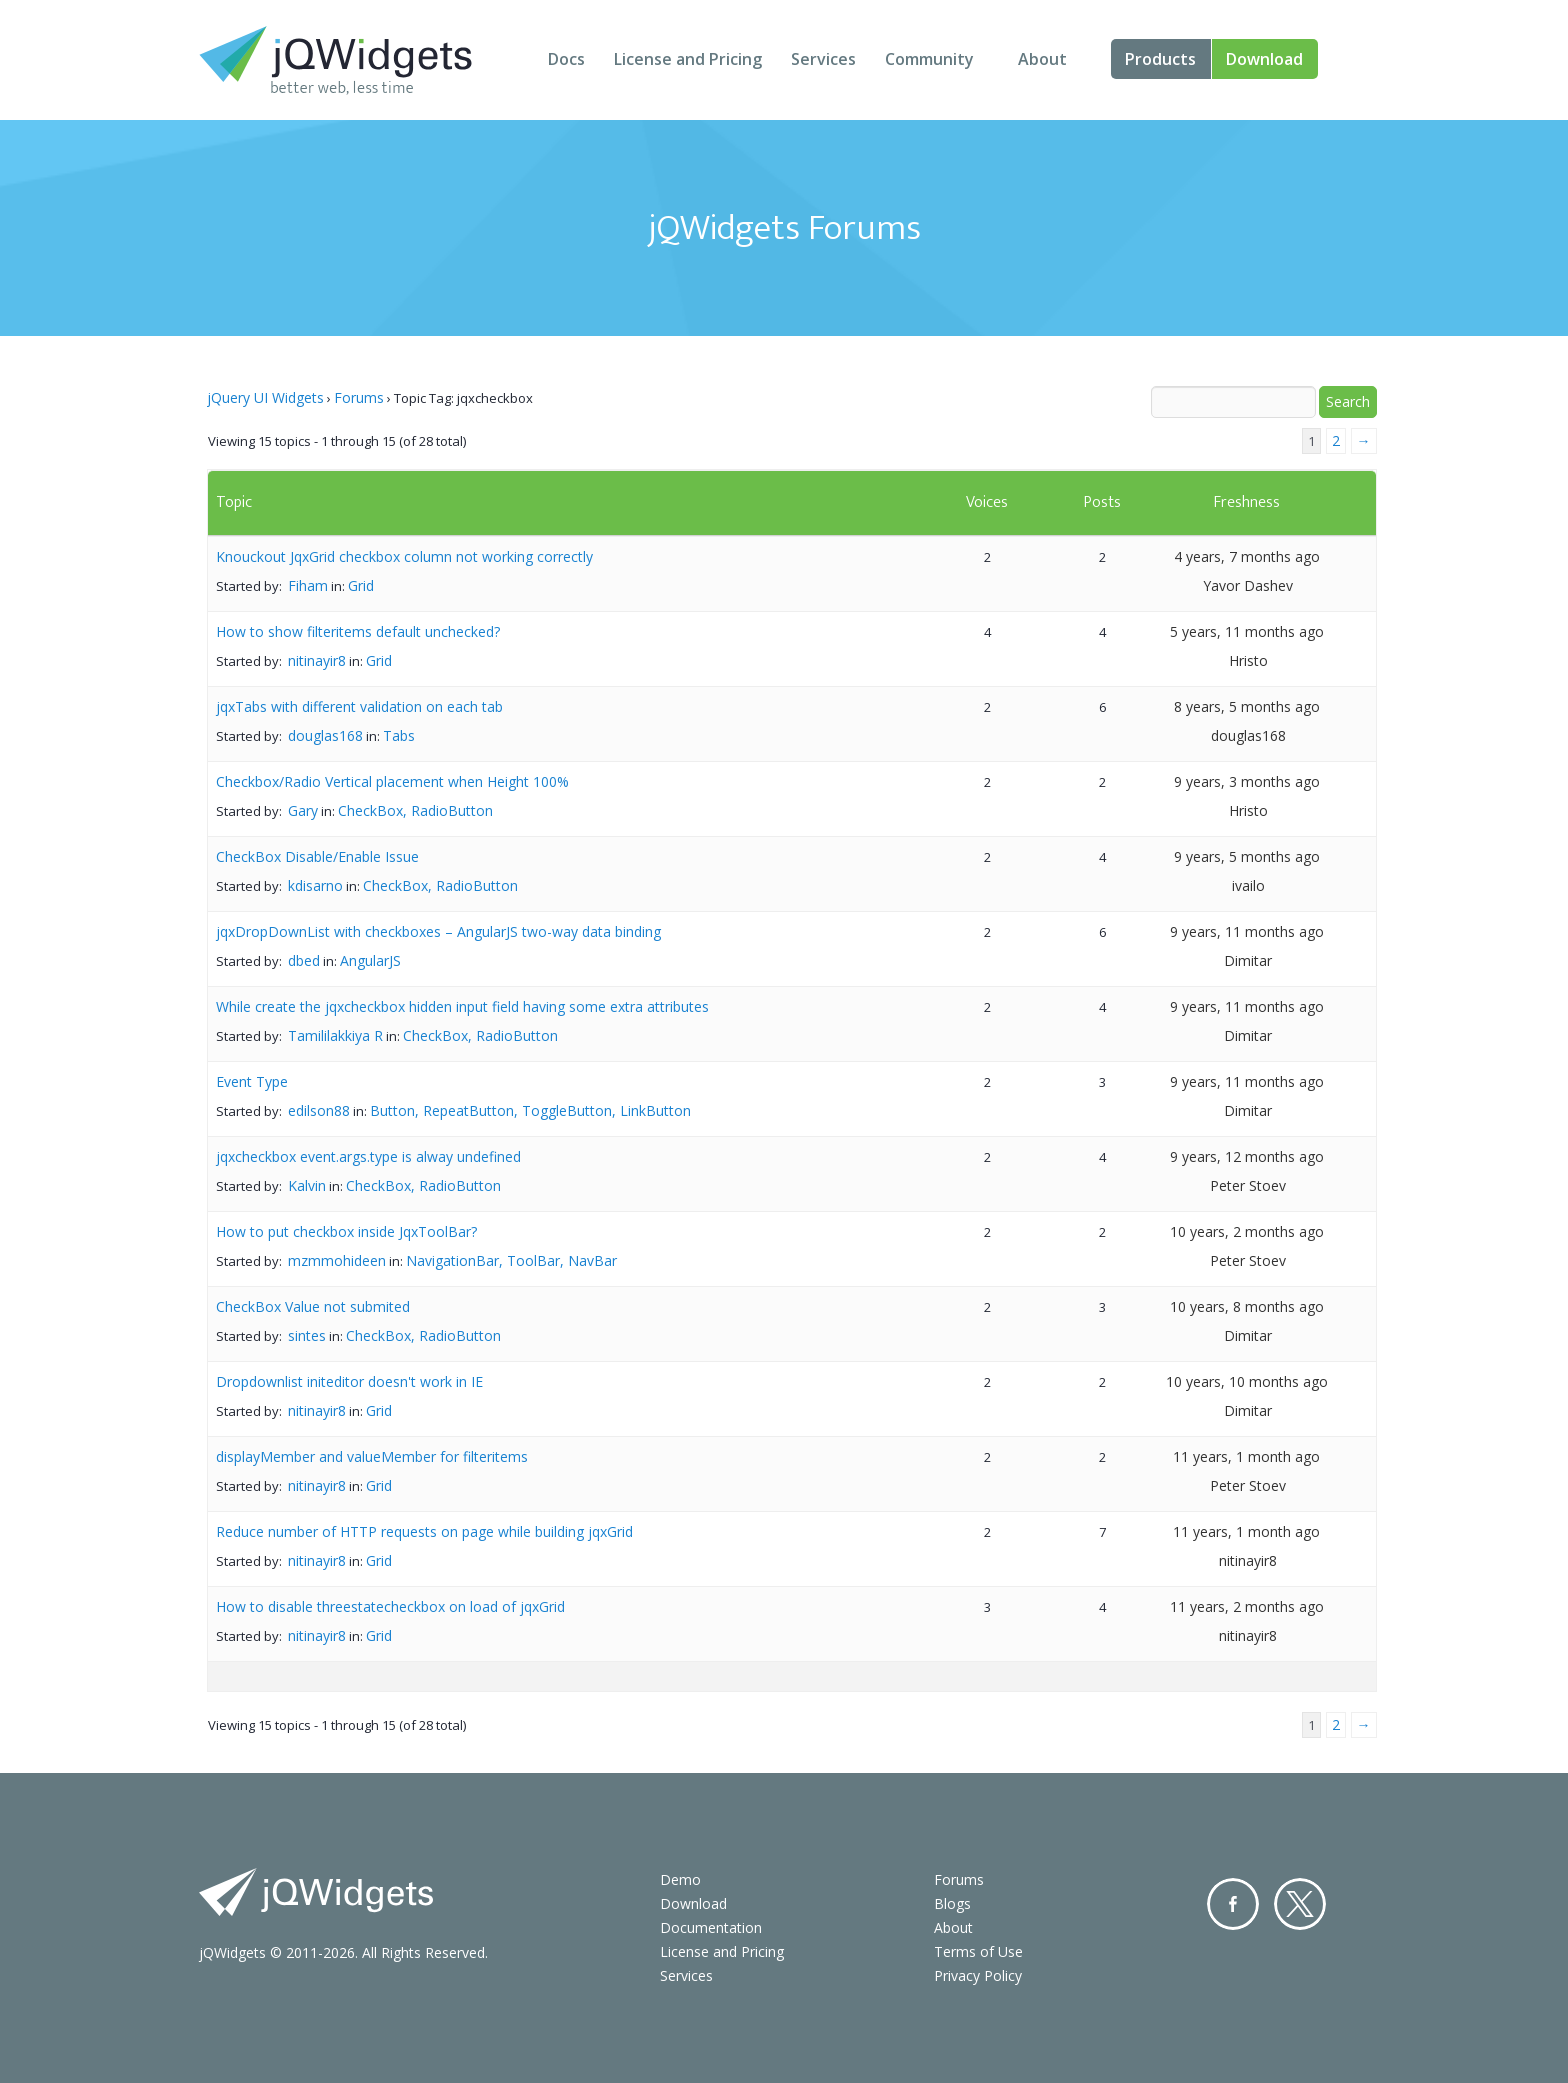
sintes (307, 1335)
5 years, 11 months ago (1247, 631)
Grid (361, 585)
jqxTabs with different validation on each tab (359, 706)
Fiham (308, 585)
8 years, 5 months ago (1247, 706)
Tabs (399, 735)
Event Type (252, 1081)
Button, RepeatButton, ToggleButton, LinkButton (530, 1110)
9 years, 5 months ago (1247, 856)
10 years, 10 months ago (1247, 1381)
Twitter (1300, 1904)
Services (823, 59)
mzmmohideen (337, 1260)
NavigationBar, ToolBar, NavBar (511, 1260)
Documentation (711, 1927)
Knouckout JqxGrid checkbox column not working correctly (404, 556)
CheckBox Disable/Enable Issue (317, 856)
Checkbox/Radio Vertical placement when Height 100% (392, 781)
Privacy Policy (978, 1975)
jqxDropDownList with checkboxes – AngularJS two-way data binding (438, 931)
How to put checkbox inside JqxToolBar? (346, 1231)
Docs (566, 59)
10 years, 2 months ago (1247, 1231)
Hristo (1248, 660)
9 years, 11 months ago (1247, 931)
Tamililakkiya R (335, 1035)
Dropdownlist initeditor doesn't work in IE (349, 1381)
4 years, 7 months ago (1247, 556)
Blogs (952, 1903)
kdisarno (315, 885)
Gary (303, 810)
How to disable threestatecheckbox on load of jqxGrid (390, 1606)
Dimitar (1248, 960)
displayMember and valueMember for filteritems (372, 1456)
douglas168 (325, 735)
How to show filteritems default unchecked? (358, 631)
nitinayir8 (317, 660)
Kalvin (307, 1185)
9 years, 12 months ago (1247, 1156)
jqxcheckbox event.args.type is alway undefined (368, 1156)
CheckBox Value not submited (313, 1306)
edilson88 (319, 1110)
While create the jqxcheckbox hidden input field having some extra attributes (462, 1006)
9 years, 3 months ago (1247, 781)
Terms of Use (978, 1951)
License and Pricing (688, 59)
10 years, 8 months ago (1247, 1306)
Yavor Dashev (1248, 585)
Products (1160, 59)
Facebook (1233, 1904)
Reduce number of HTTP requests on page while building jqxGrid (424, 1531)
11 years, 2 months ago (1247, 1606)
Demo (680, 1879)
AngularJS (370, 960)
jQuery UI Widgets (265, 397)
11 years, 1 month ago (1246, 1456)
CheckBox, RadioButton (415, 810)
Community (929, 59)
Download (1264, 59)
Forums (359, 397)
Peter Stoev (1248, 1185)
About (1042, 59)
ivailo (1248, 885)
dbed (304, 960)
